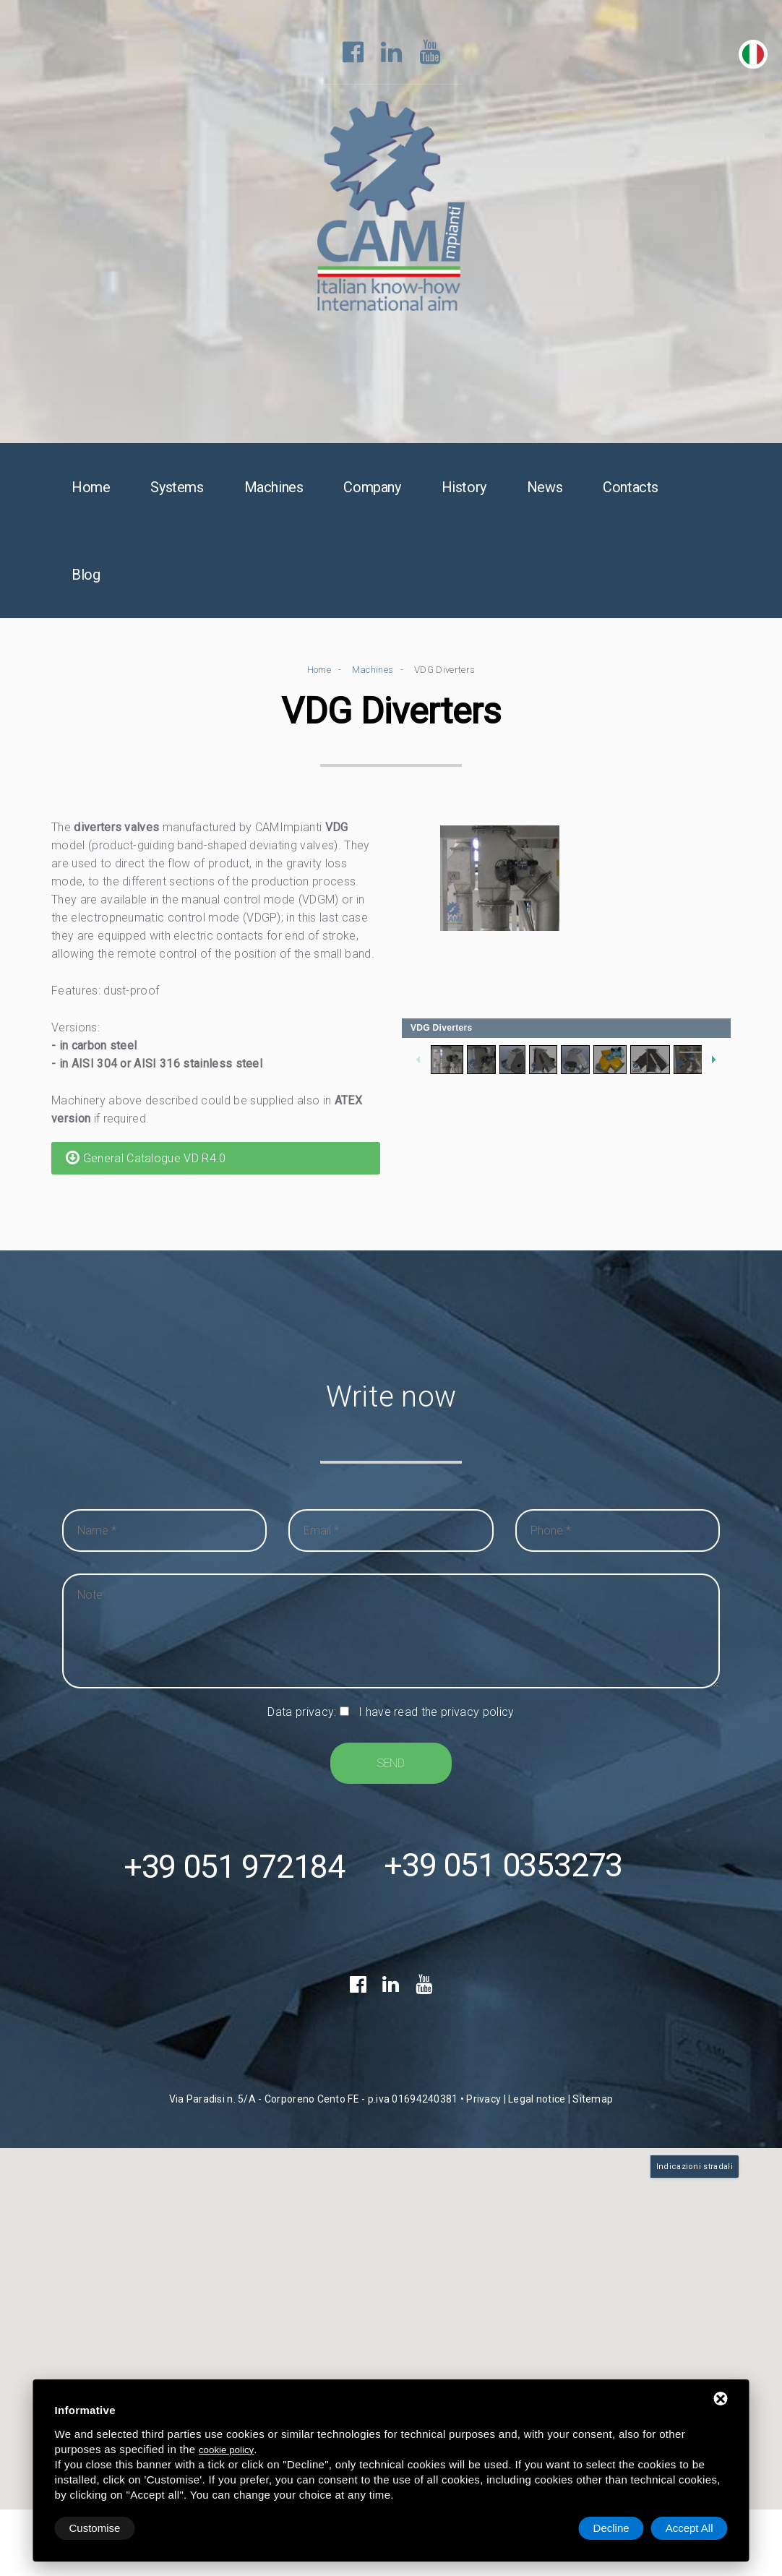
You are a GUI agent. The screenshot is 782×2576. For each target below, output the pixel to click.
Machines (274, 488)
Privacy (483, 2102)
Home (91, 488)
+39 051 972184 (234, 1869)
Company (371, 488)
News (544, 488)
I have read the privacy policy (436, 1713)
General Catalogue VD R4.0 (146, 1158)
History (464, 488)
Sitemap (592, 2102)
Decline (611, 2528)
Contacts (630, 488)
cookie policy (226, 2449)
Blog (86, 575)
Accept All (689, 2528)
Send (391, 1764)
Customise (95, 2528)
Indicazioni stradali (694, 2169)
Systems (176, 488)
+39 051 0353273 (503, 1869)
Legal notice (536, 2102)
